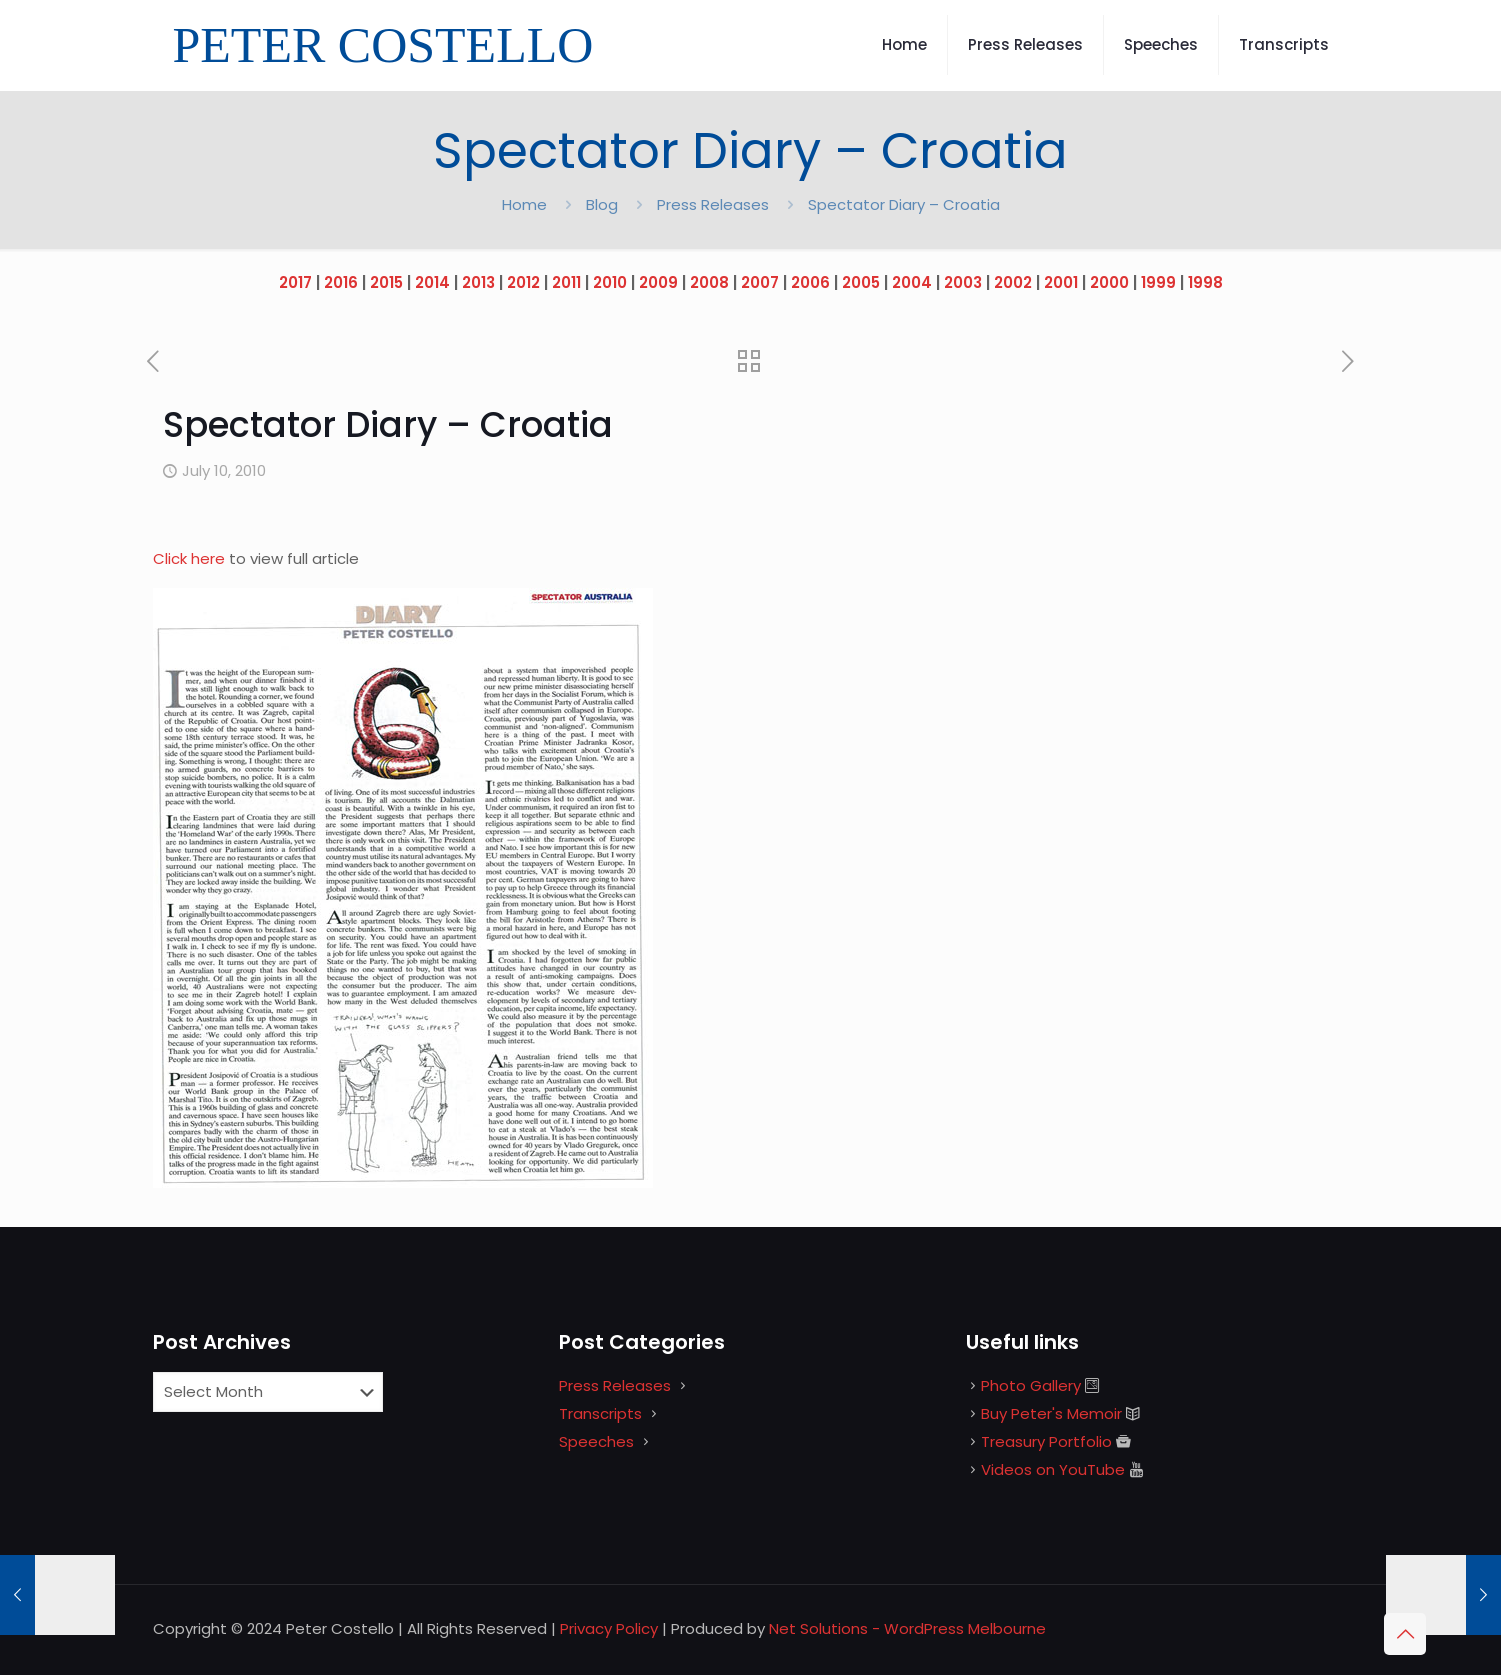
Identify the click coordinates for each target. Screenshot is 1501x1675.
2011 (566, 282)
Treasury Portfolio (1046, 1441)
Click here (191, 558)
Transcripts (600, 1413)
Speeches (596, 1441)
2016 (341, 282)
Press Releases (713, 204)
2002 (1013, 282)
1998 (1205, 282)
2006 (810, 282)
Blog (602, 204)
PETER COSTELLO (383, 45)
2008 (709, 282)
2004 (912, 282)
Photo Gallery (1031, 1385)
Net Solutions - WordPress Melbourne (907, 1628)
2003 (963, 282)
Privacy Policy (609, 1628)
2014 (432, 282)
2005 (861, 282)
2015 (386, 282)
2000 (1109, 282)
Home (524, 204)
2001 (1061, 282)
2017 (295, 282)
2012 (523, 282)
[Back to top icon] (1405, 1634)
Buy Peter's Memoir (1051, 1413)
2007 (760, 282)
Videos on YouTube (1053, 1469)
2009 (658, 282)
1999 (1158, 282)
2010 (610, 282)
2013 (478, 282)
